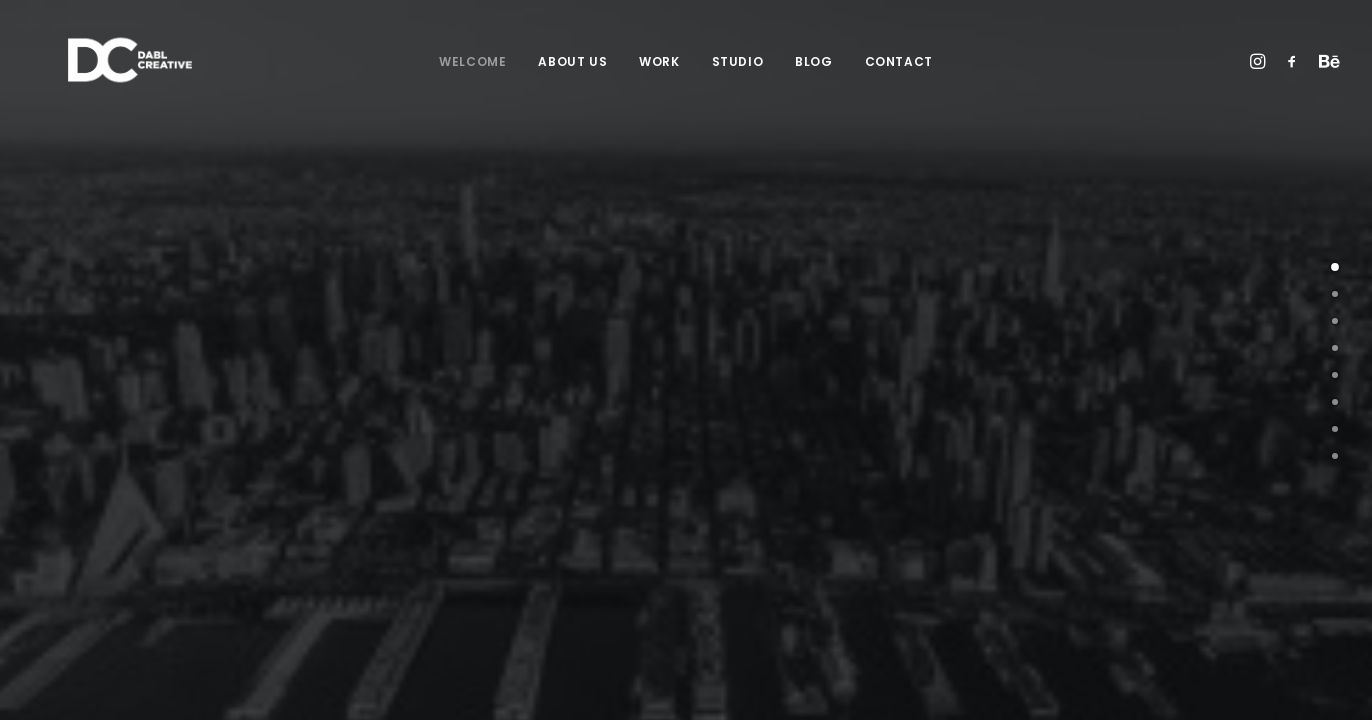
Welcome (472, 61)
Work (659, 61)
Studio (738, 61)
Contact (899, 61)
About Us (572, 61)
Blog (813, 61)
